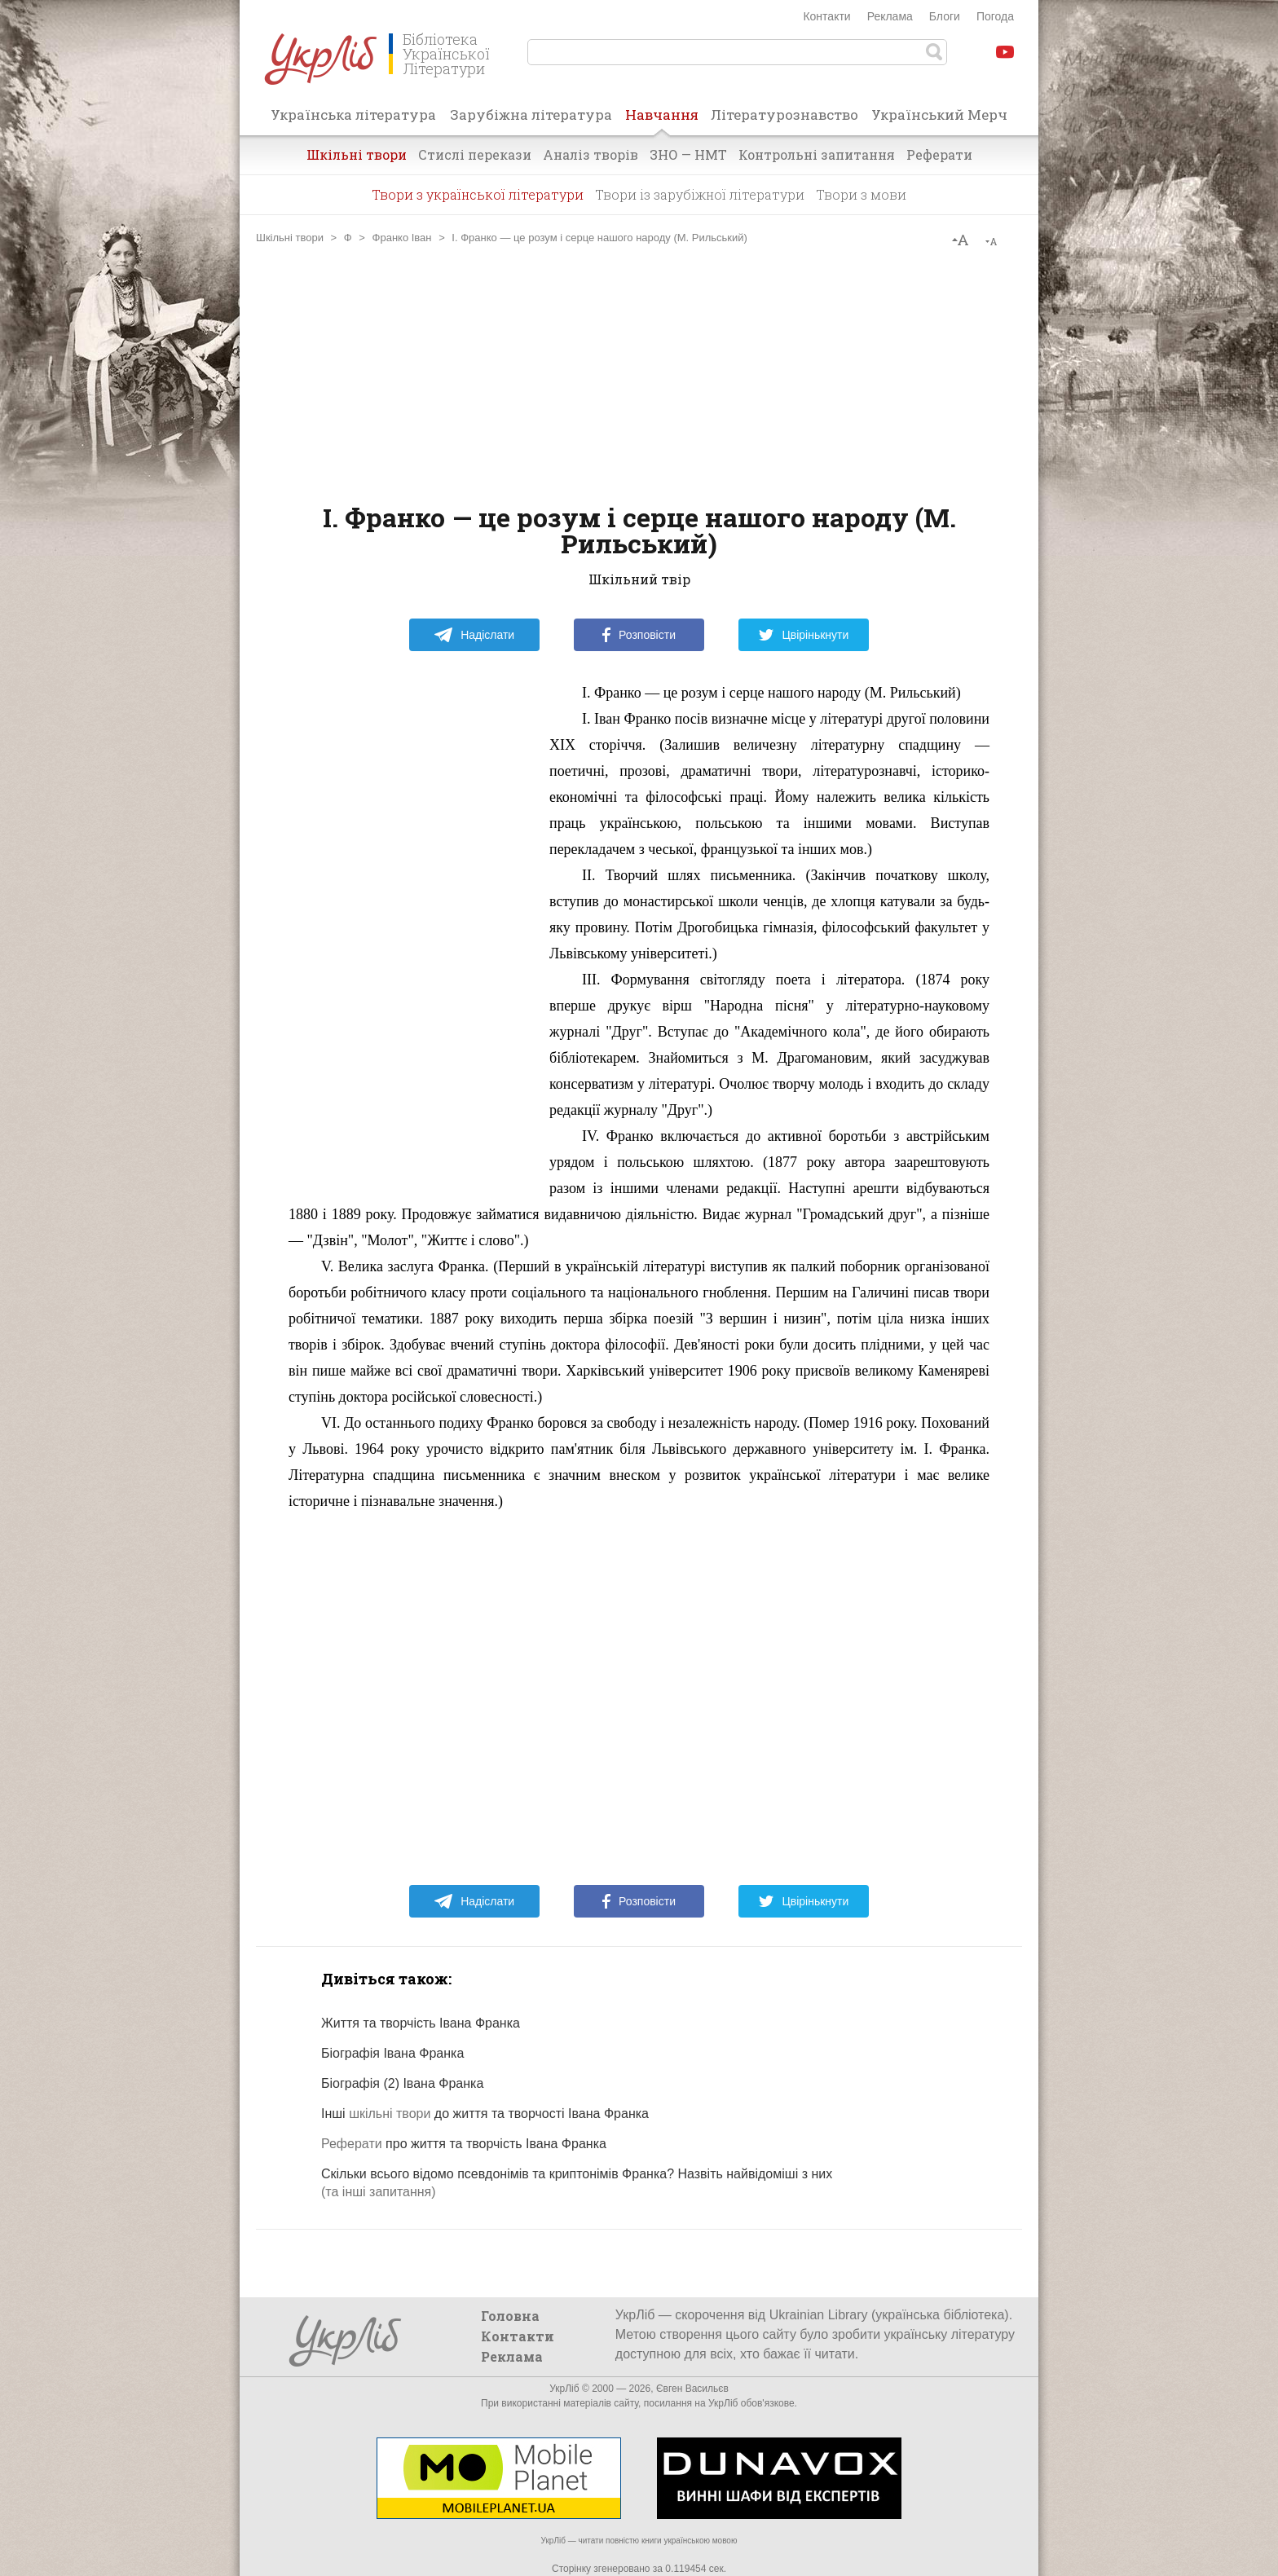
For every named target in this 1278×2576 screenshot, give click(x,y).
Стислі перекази (474, 154)
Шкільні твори (356, 154)
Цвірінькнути (803, 634)
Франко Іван (402, 237)
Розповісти (639, 634)
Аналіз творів (590, 154)
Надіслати (474, 634)
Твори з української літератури (478, 194)
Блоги (944, 16)
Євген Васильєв (692, 2388)
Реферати (939, 154)
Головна (510, 2315)
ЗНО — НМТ (688, 154)
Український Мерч (939, 114)
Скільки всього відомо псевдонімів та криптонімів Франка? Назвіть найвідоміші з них (576, 2174)
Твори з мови (861, 194)
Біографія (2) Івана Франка (402, 2083)
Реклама (890, 16)
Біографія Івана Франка (392, 2053)
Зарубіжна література (531, 114)
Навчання (661, 119)
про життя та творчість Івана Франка (463, 2144)
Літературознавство (784, 114)
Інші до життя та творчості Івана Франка (485, 2113)
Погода (995, 16)
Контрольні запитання (816, 154)
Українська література (353, 114)
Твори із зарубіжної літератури (699, 194)
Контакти (826, 16)
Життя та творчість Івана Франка (420, 2023)
